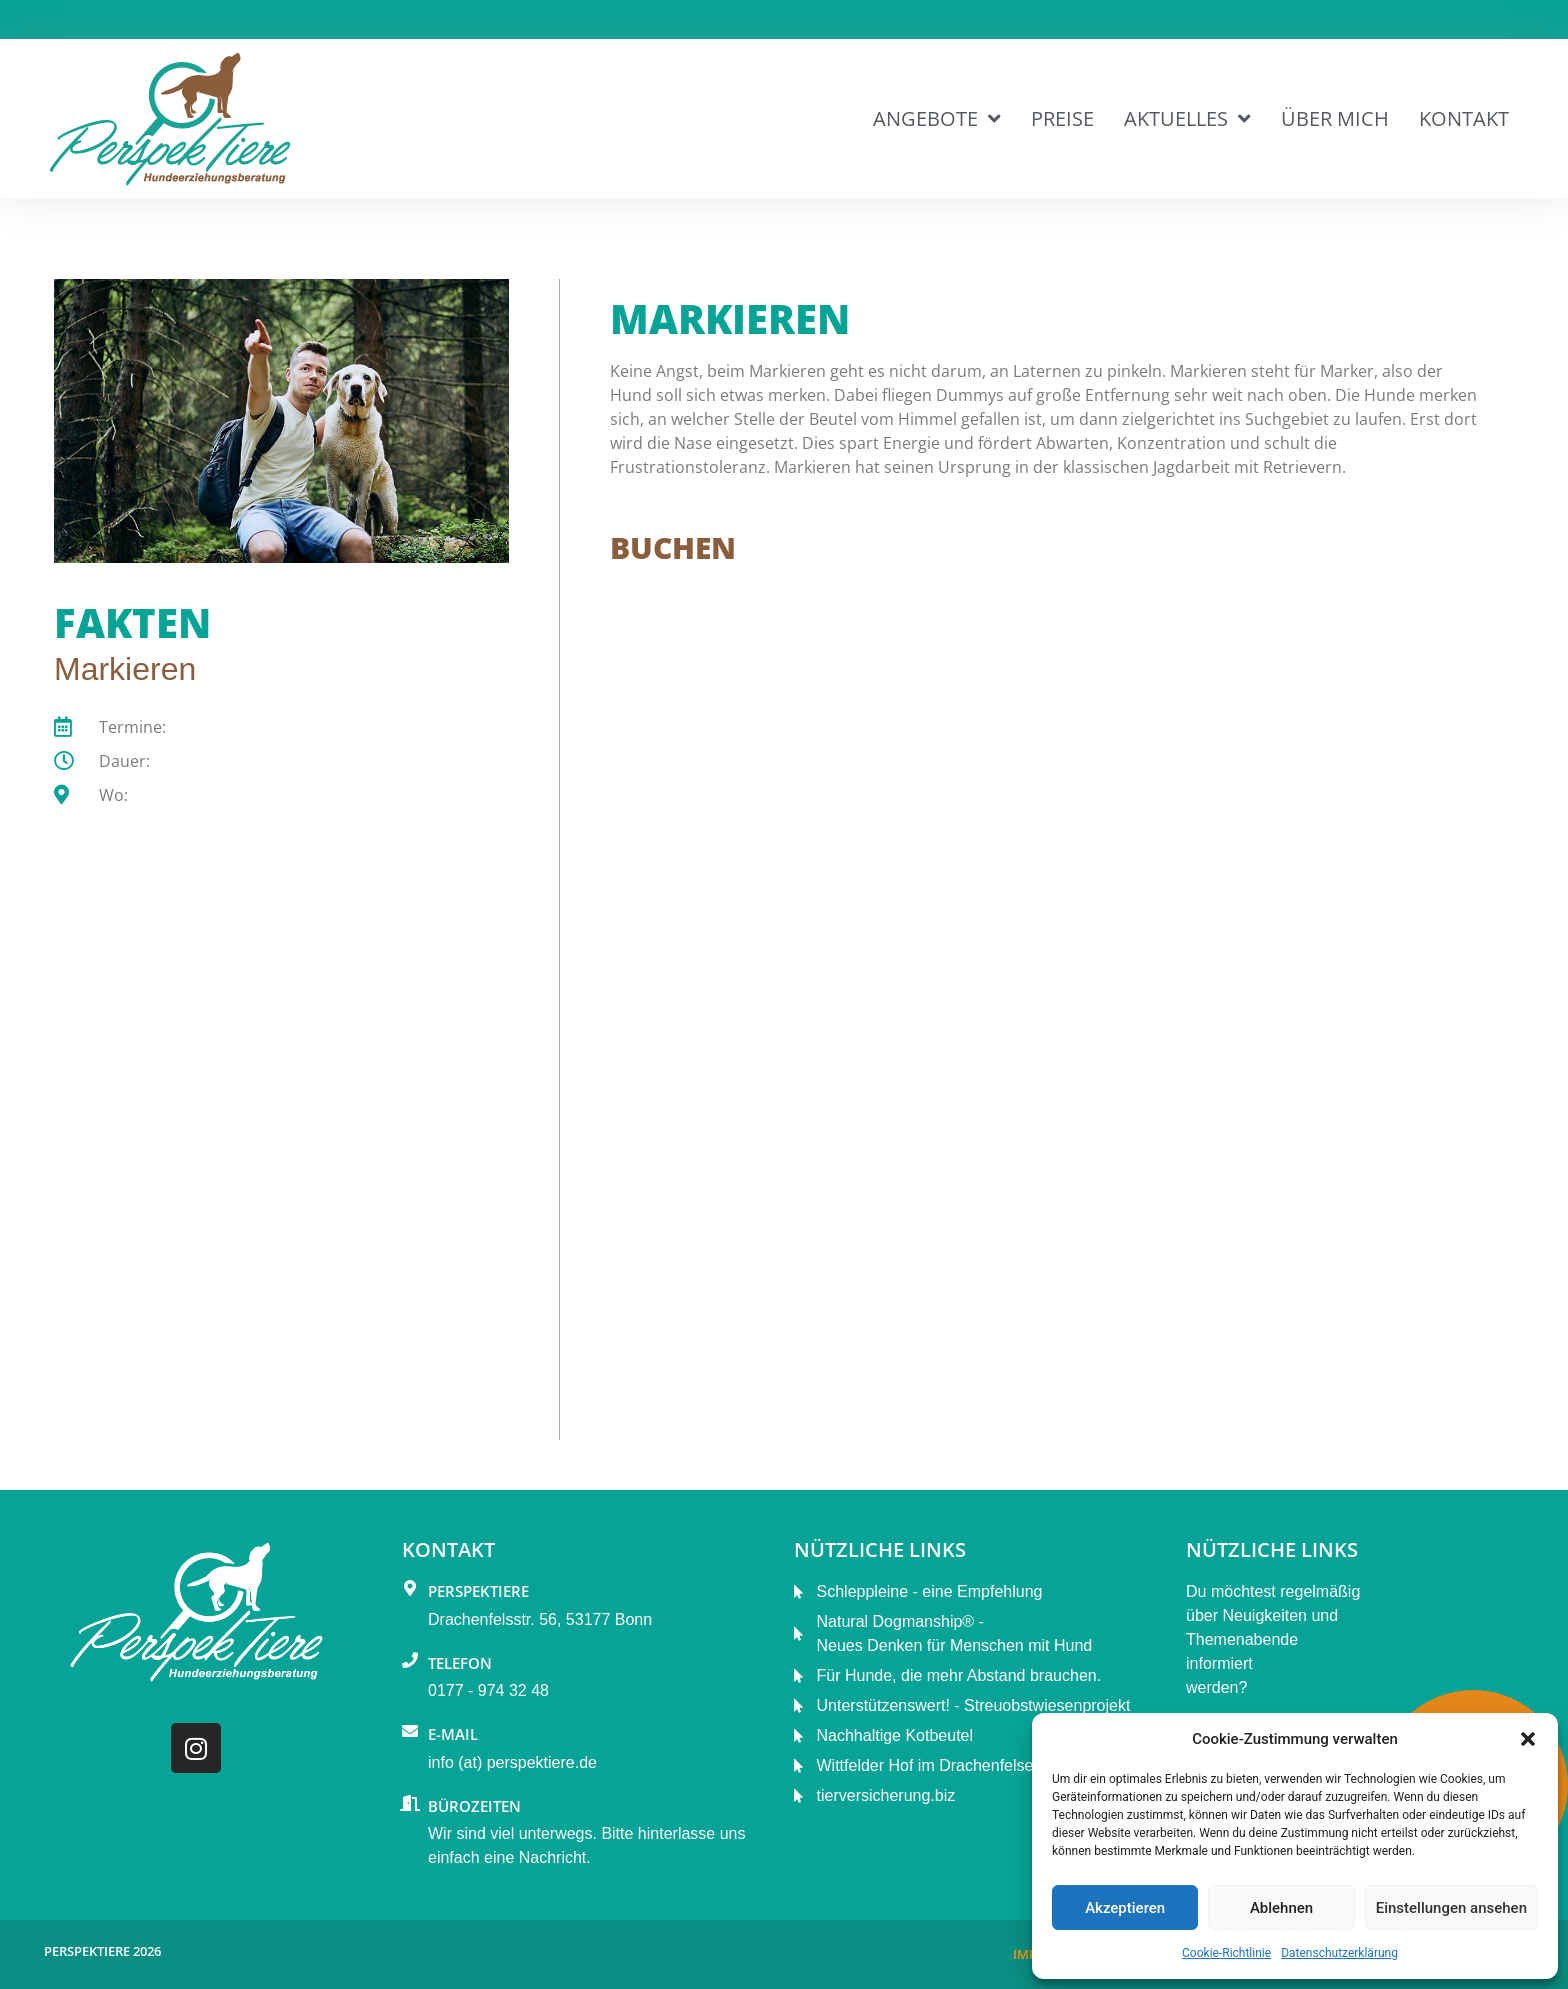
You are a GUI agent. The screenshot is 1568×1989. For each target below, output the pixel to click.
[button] (1528, 1739)
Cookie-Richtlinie (1226, 1953)
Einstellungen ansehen (1451, 1908)
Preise (1062, 118)
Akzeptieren (1125, 1908)
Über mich (1335, 118)
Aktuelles (1187, 119)
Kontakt (1464, 118)
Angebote (937, 119)
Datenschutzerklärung (1339, 1953)
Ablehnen (1281, 1908)
